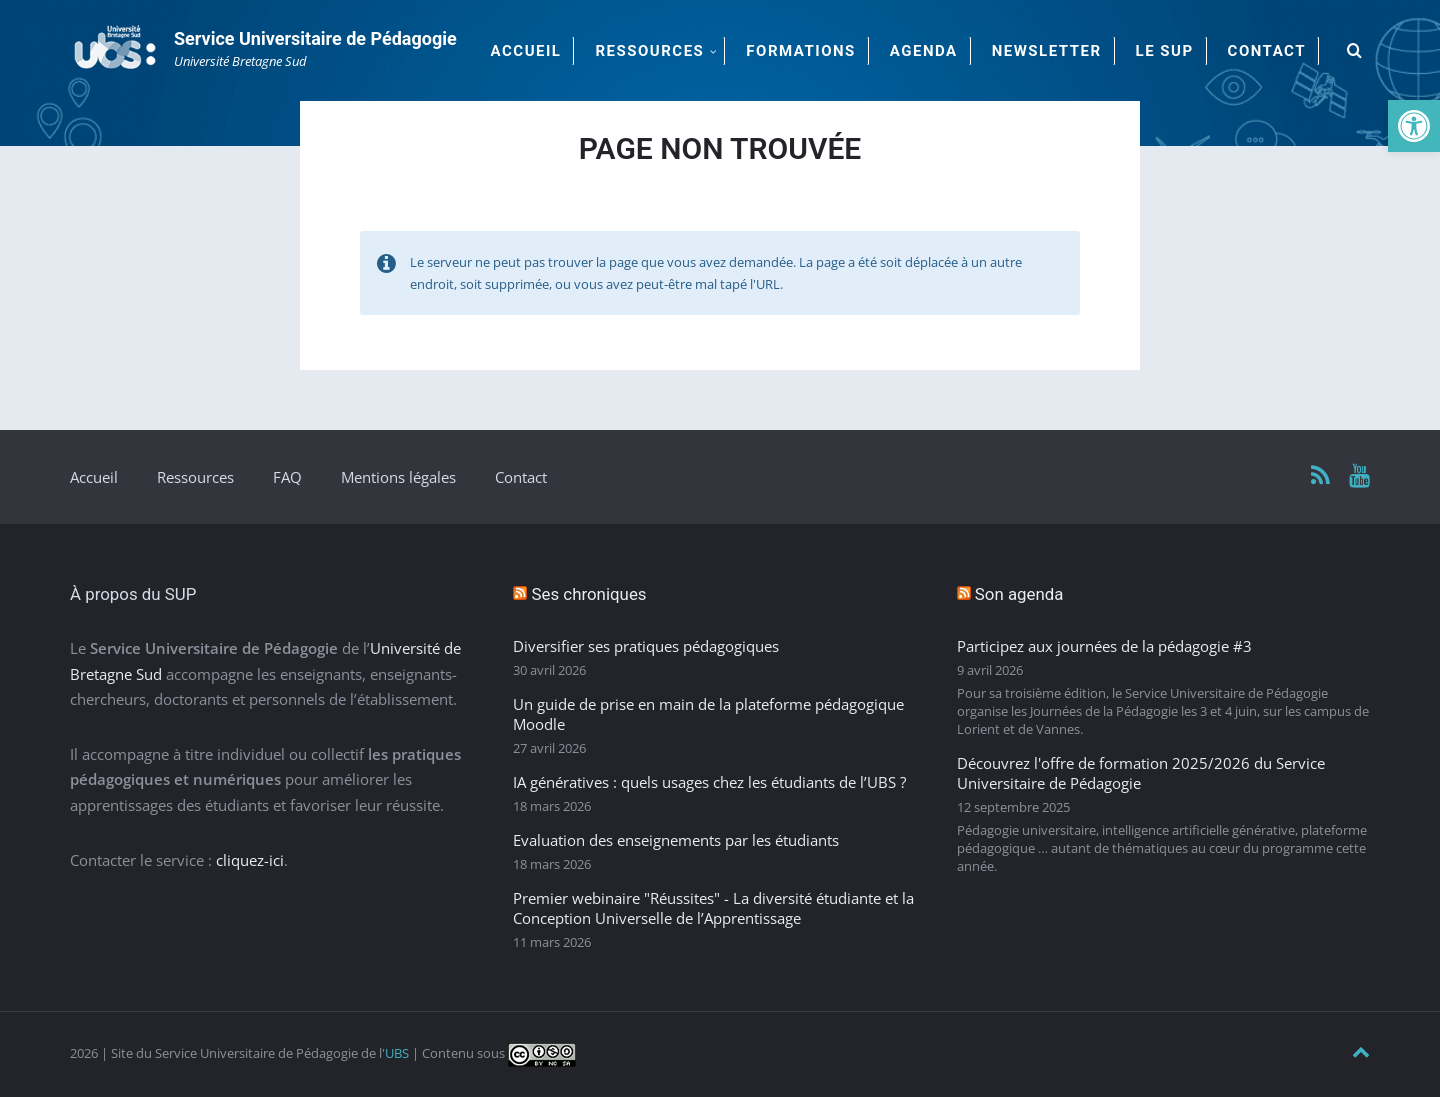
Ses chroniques (589, 594)
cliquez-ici (250, 860)
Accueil (94, 477)
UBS (397, 1053)
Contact (521, 477)
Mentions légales (398, 477)
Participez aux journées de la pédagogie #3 (1104, 646)
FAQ (287, 477)
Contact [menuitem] (1267, 51)
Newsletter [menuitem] (1047, 51)
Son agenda (1019, 594)
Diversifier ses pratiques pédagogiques (646, 646)
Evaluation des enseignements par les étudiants (676, 840)
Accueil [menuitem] (526, 51)
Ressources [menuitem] (649, 51)
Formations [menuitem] (800, 51)
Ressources (195, 477)
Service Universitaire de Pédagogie (315, 38)
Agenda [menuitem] (924, 51)
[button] (1414, 126)
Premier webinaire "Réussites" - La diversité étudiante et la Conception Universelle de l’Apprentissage (713, 908)
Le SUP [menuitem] (1165, 51)
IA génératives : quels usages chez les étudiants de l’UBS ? (709, 782)
